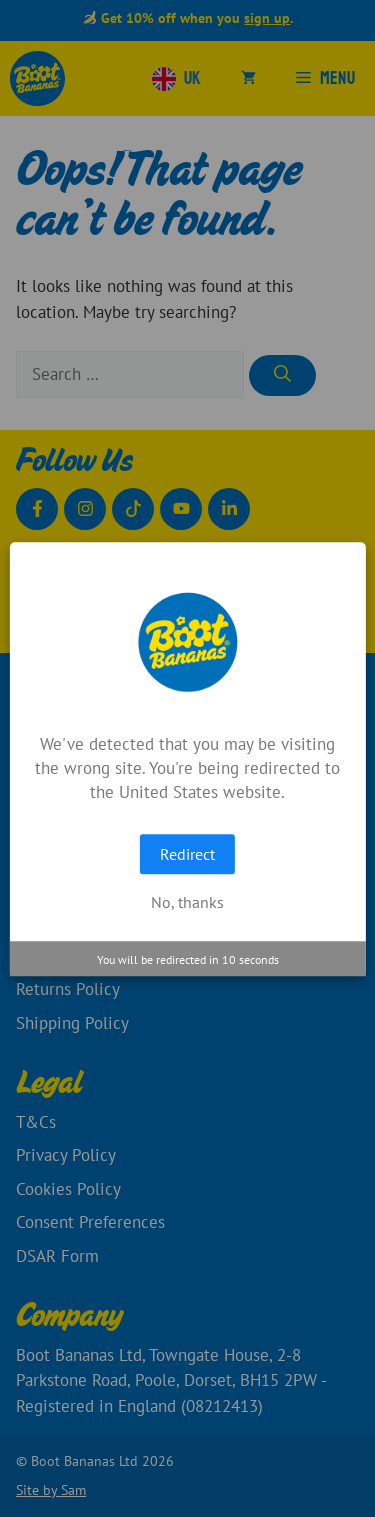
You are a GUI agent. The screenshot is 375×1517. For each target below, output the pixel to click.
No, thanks (187, 902)
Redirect (187, 854)
